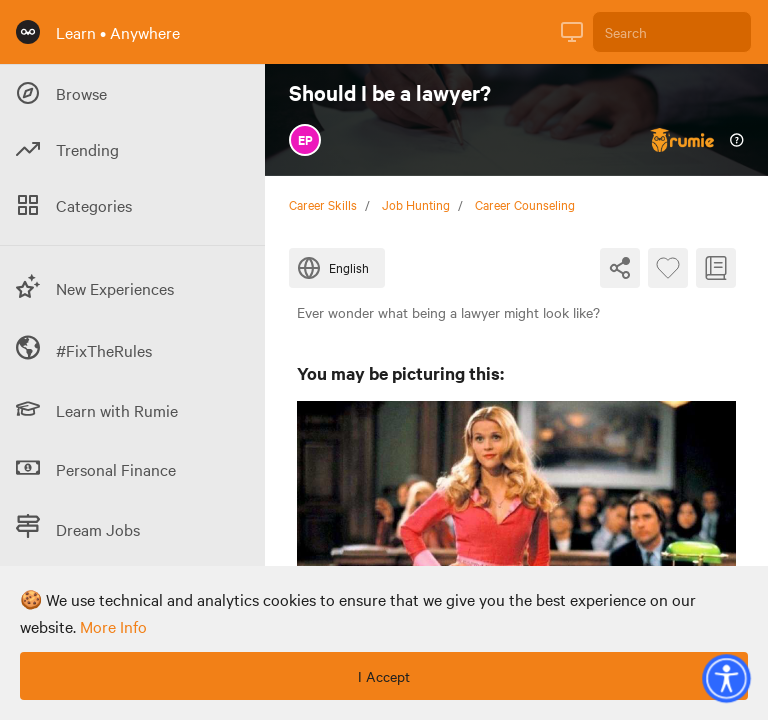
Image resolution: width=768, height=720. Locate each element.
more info (113, 626)
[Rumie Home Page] (28, 32)
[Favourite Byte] (668, 268)
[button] (726, 678)
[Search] (672, 32)
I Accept (384, 676)
